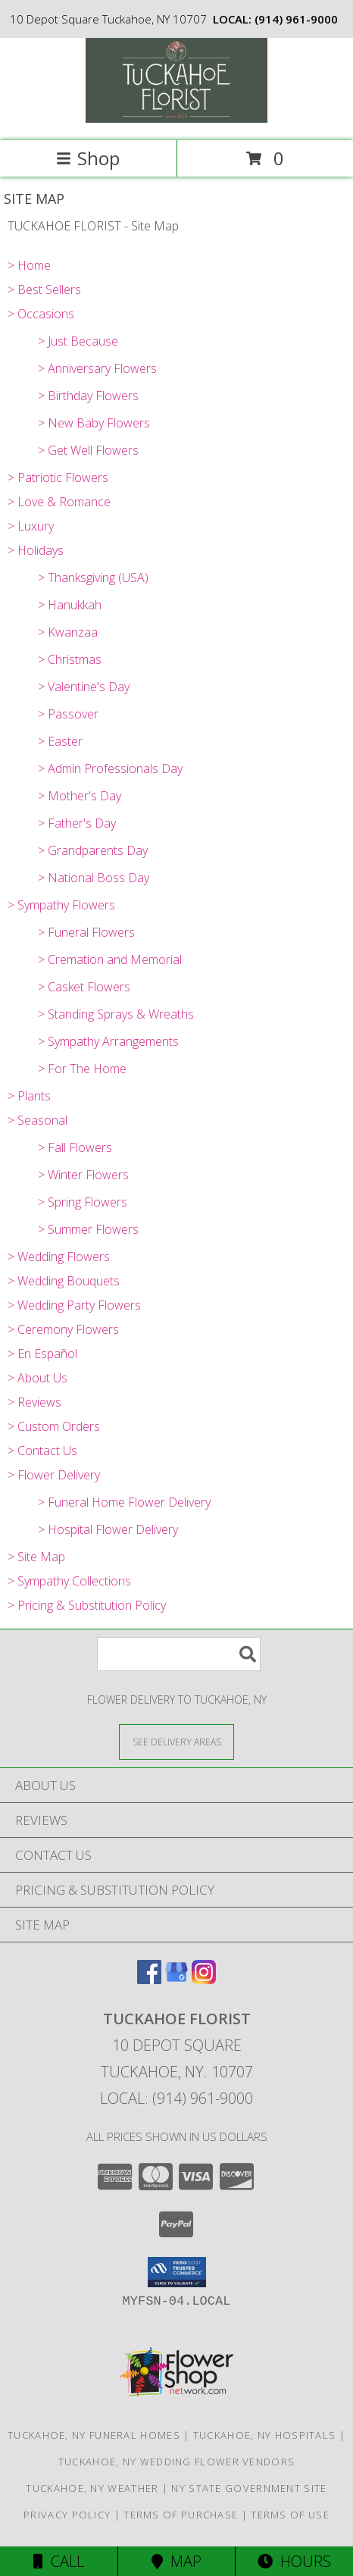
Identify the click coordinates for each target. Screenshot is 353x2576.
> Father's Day (77, 823)
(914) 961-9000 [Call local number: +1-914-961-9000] (296, 19)
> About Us (37, 1377)
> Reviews (34, 1402)
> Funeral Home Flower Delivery (124, 1502)
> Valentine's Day (84, 686)
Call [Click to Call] (58, 2561)
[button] (177, 2272)
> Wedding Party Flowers (74, 1305)
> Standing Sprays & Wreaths (116, 1014)
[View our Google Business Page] (176, 1979)
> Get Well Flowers (88, 450)
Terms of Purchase (180, 2514)
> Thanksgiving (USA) (93, 577)
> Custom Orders (54, 1426)
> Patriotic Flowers (58, 477)
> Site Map (36, 1556)
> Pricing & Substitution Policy (87, 1605)
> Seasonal (37, 1120)
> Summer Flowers (88, 1229)
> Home (29, 265)
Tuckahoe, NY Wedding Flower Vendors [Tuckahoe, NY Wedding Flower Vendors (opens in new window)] (176, 2461)
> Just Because (78, 341)
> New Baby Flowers (94, 423)
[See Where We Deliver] (176, 1741)
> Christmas (70, 659)
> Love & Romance (59, 501)
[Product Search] (179, 1654)
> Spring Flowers (82, 1202)
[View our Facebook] (149, 1979)
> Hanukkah (70, 604)
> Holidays (36, 550)
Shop (88, 158)
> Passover (68, 714)
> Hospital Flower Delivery (108, 1529)
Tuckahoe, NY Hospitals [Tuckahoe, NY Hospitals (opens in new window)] (264, 2435)
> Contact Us (42, 1450)
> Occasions (41, 313)
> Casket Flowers (84, 986)
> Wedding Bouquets (64, 1280)
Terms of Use (290, 2514)
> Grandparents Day (93, 850)
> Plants (29, 1096)
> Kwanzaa (68, 632)
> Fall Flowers (75, 1147)
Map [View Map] (176, 2561)
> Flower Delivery (54, 1474)
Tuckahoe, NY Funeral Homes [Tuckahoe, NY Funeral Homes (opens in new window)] (94, 2435)
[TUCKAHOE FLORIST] (176, 118)
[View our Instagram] (204, 1979)
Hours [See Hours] (294, 2561)
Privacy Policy (67, 2514)
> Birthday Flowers (88, 395)
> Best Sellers (44, 289)
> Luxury (31, 526)
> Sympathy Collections (69, 1581)
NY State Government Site (248, 2488)
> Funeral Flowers (86, 932)
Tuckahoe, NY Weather (92, 2488)
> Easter (60, 741)
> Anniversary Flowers (97, 368)
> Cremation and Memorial (110, 959)
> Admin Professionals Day (110, 768)
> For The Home (82, 1068)
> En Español (42, 1353)
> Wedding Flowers (59, 1256)
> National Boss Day (93, 877)
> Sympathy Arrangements (108, 1041)
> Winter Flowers (83, 1174)
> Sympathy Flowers (61, 905)
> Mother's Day (79, 795)
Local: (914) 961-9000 (176, 2098)
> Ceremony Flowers (63, 1329)
